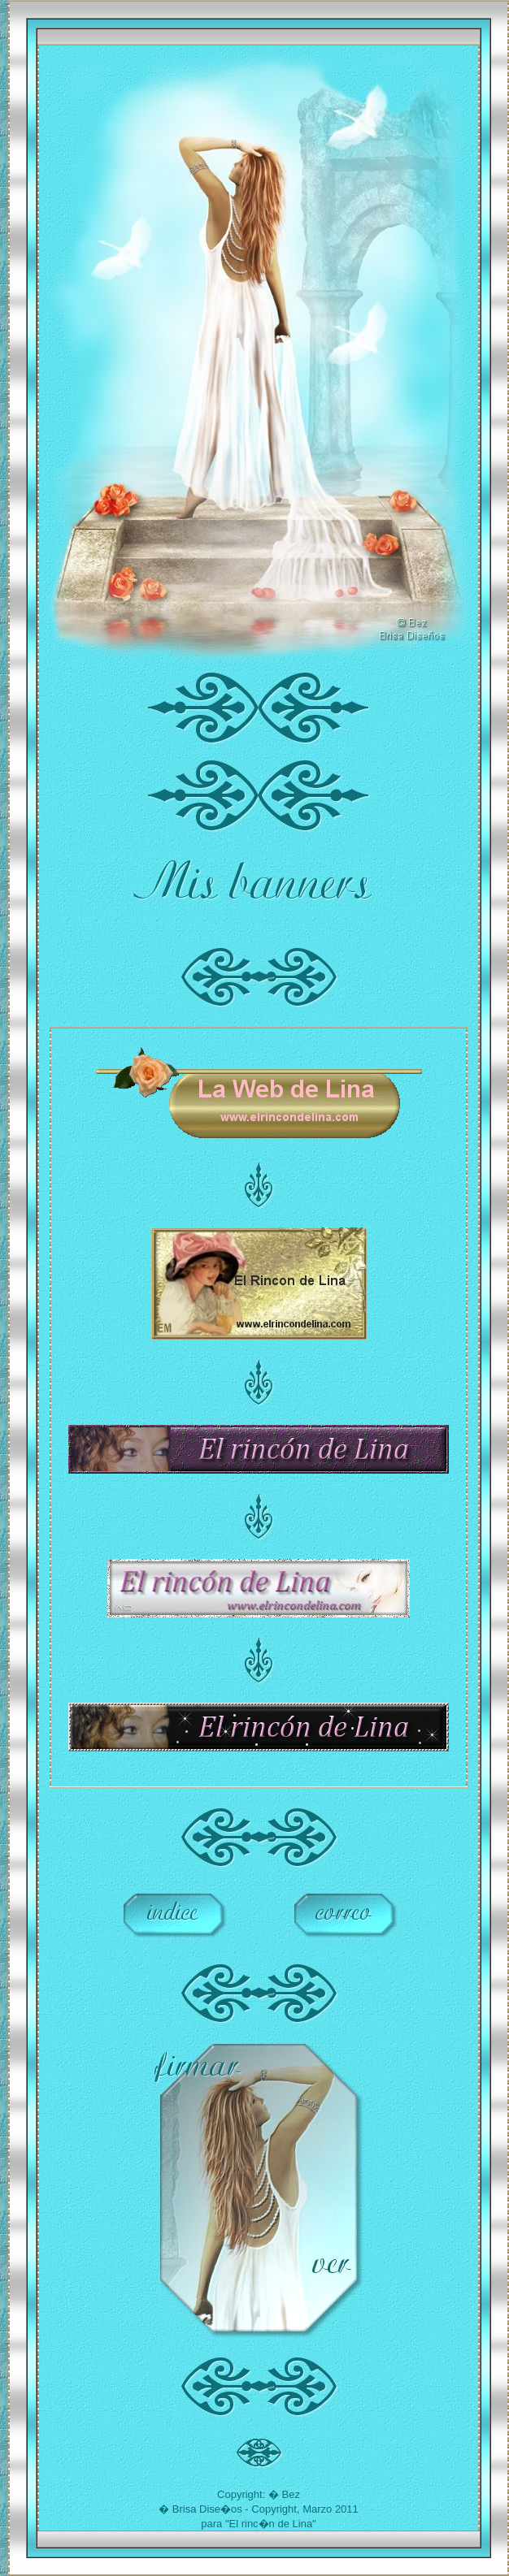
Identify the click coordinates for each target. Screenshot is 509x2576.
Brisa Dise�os (207, 2509)
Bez (291, 2494)
